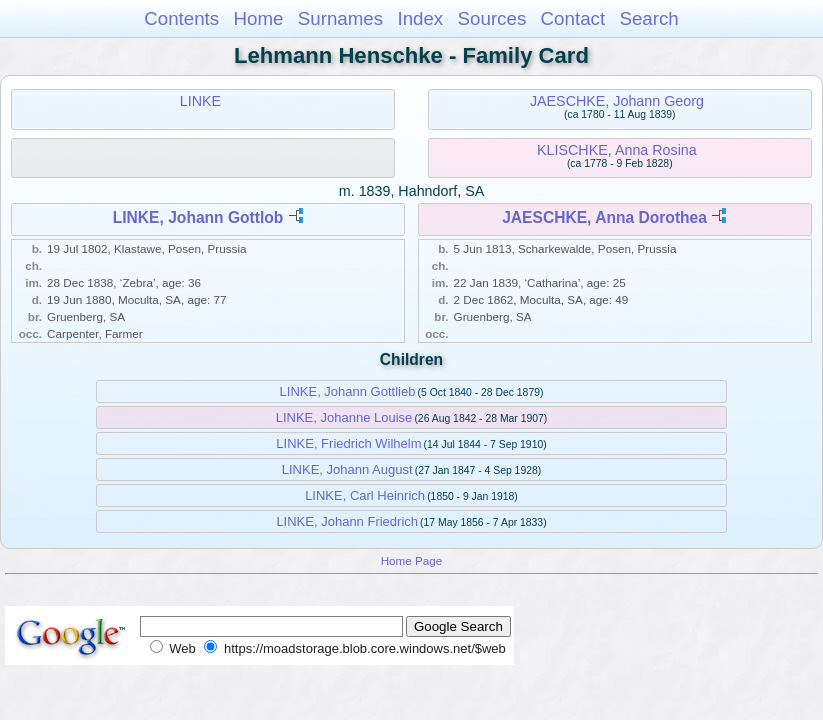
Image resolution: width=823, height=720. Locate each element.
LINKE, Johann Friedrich (347, 521)
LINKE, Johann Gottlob (198, 217)
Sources (492, 18)
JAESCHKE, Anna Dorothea (604, 217)
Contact (573, 18)
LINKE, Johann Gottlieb (348, 391)
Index (420, 18)
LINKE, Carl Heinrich (365, 495)
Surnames (340, 18)
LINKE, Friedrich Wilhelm (348, 443)
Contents (181, 18)
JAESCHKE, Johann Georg (617, 101)
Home (258, 18)
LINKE (200, 101)
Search (648, 18)
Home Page (412, 560)
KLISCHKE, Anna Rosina (617, 150)
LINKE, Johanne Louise (344, 417)
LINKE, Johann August (347, 469)
